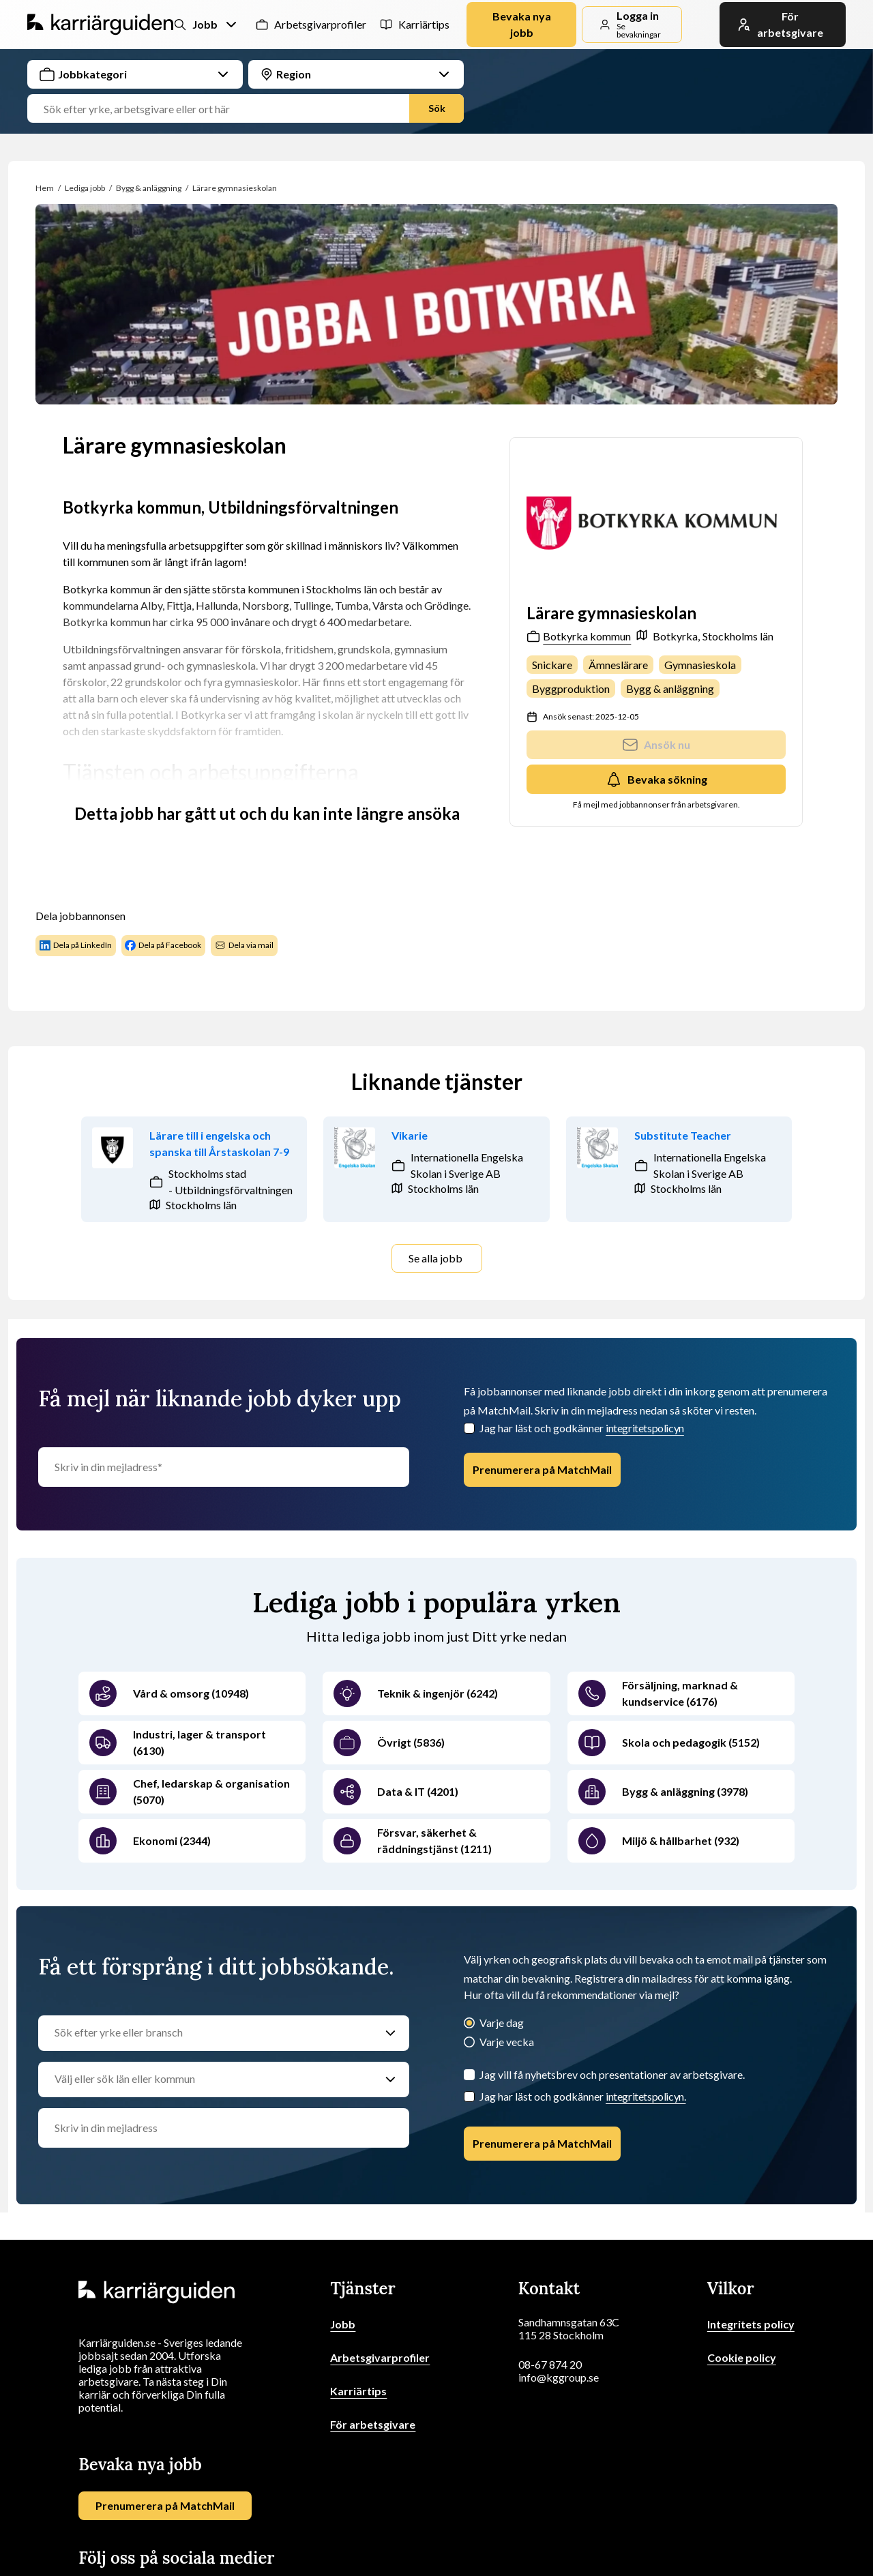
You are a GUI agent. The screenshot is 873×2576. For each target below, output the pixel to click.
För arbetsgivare (372, 2424)
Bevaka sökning (656, 779)
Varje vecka (506, 2041)
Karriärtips (421, 24)
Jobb (342, 2324)
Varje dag (501, 2022)
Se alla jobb (435, 1258)
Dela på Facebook (163, 945)
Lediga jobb (85, 188)
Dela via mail (244, 945)
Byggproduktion (571, 688)
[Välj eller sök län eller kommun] (210, 2079)
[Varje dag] (469, 2023)
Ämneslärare (618, 664)
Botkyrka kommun (579, 636)
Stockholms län (737, 636)
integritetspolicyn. (645, 2096)
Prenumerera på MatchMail (542, 1469)
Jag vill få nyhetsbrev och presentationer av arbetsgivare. (612, 2074)
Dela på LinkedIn (76, 945)
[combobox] (245, 91)
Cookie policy (741, 2357)
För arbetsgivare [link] (780, 24)
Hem (44, 188)
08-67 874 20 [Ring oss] (550, 2364)
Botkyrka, (676, 636)
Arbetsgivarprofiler (316, 24)
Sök (436, 108)
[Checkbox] (469, 1428)
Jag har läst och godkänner (581, 1427)
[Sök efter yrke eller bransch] (210, 2033)
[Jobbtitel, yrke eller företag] (224, 108)
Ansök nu (656, 745)
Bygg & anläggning (148, 188)
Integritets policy (751, 2324)
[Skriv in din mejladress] (223, 1467)
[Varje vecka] (469, 2043)
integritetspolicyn (645, 1427)
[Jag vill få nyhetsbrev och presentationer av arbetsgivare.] (469, 2074)
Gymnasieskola (700, 664)
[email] (223, 2128)
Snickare (552, 664)
